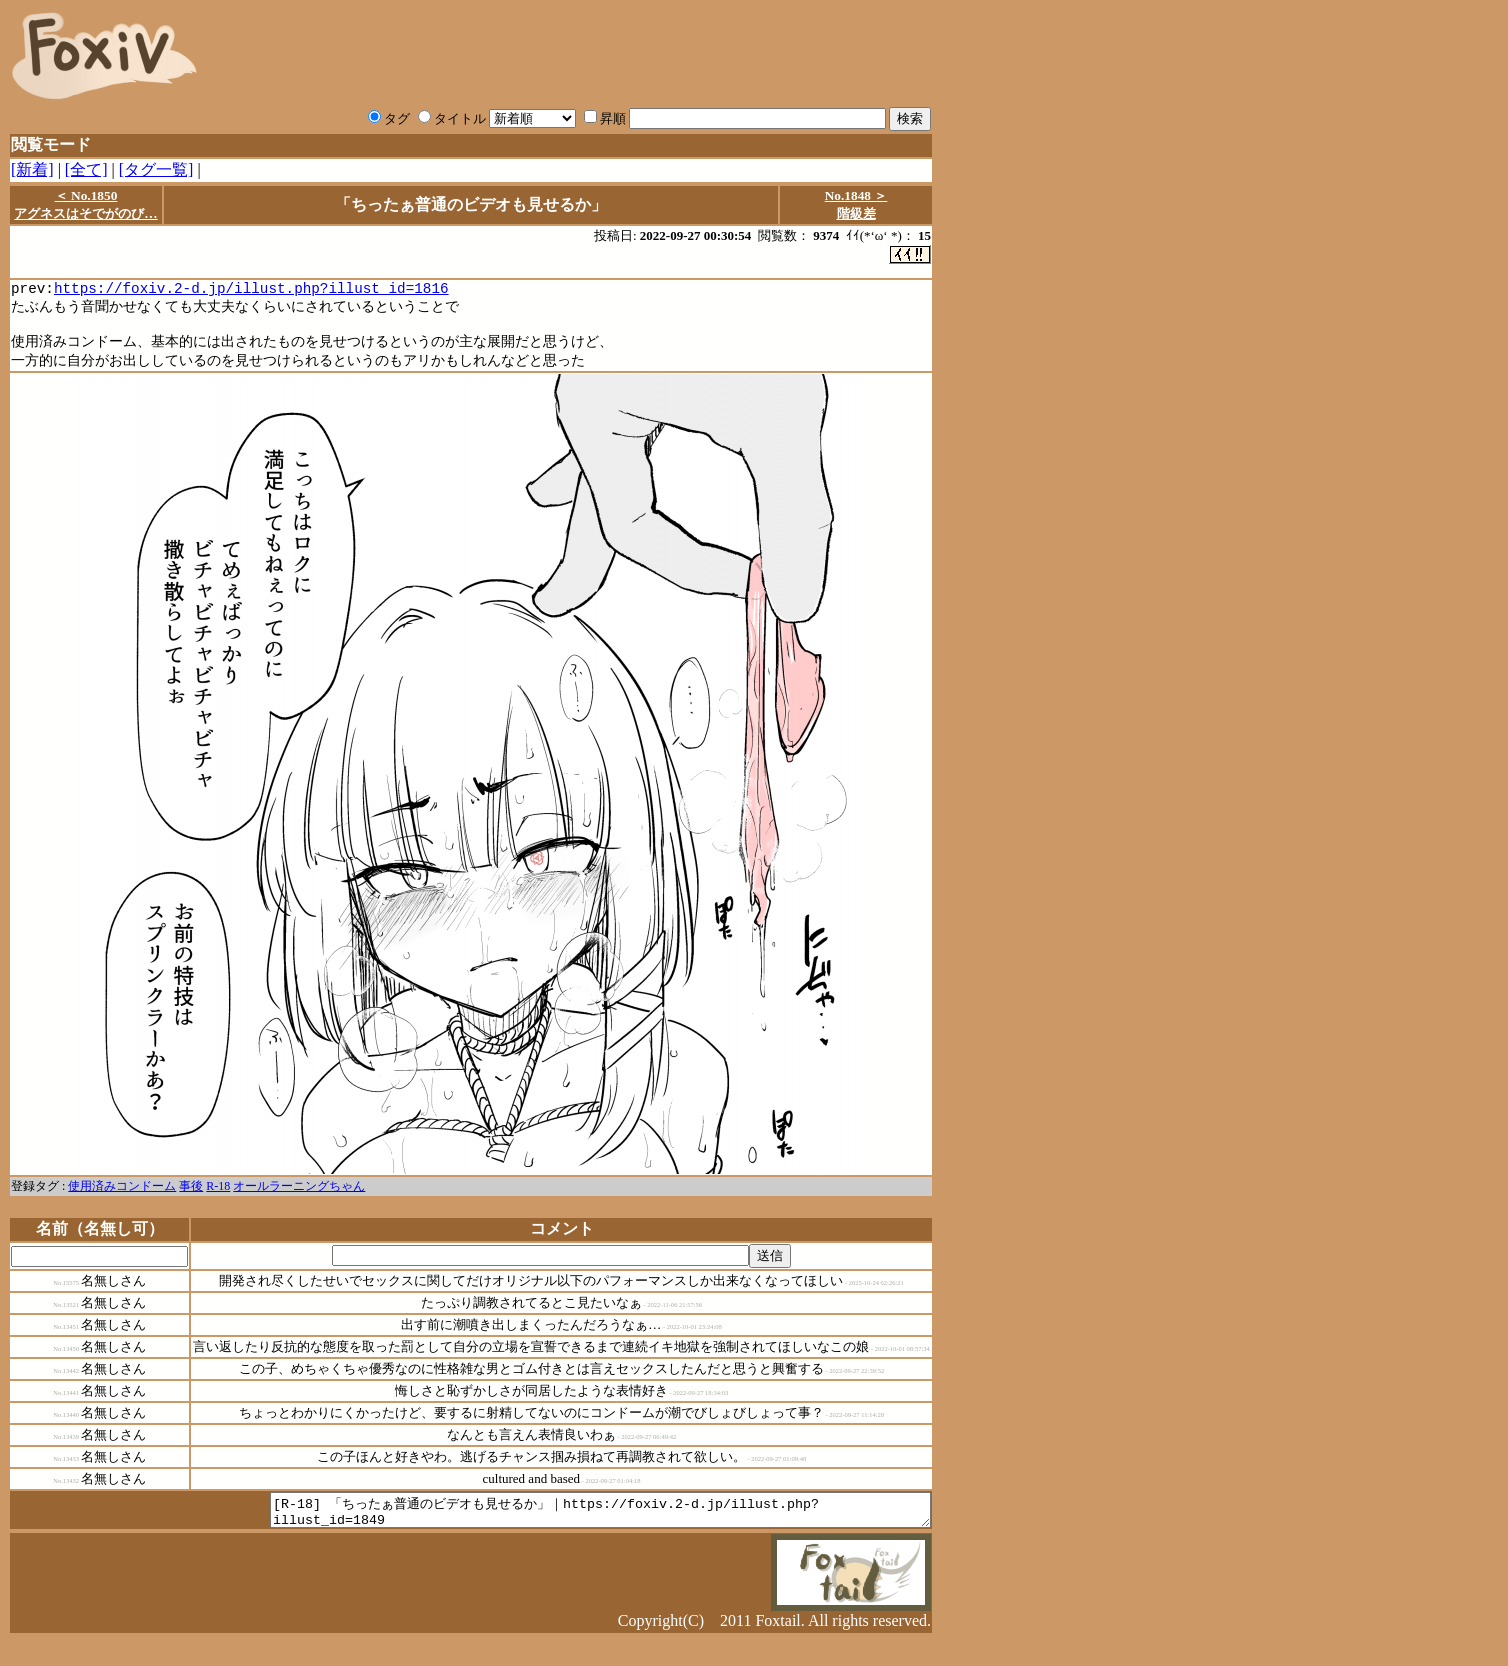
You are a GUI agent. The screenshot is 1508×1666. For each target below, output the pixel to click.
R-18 (218, 1195)
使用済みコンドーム (122, 1195)
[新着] (32, 169)
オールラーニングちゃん (299, 1195)
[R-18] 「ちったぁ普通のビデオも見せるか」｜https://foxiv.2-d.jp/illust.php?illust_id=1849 (560, 1522)
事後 (191, 1195)
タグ (389, 118)
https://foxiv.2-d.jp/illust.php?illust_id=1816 (251, 290)
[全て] (86, 169)
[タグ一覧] (156, 169)
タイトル (452, 118)
